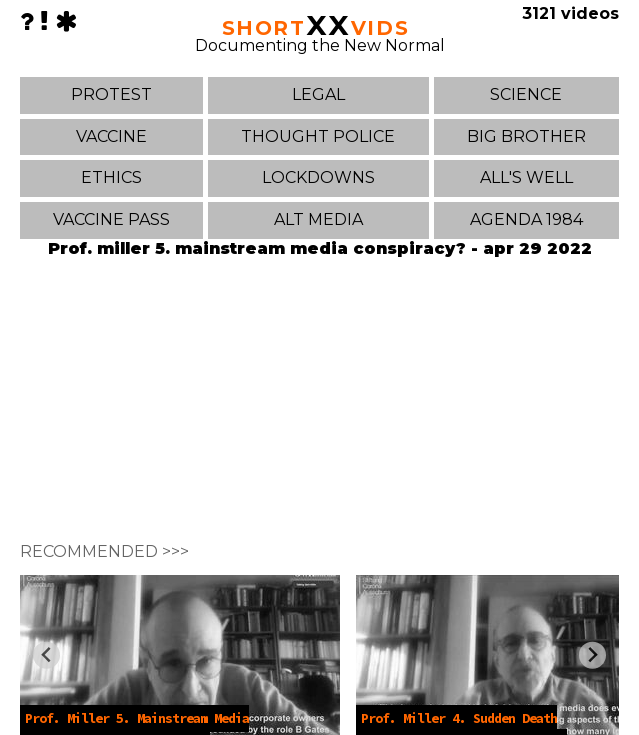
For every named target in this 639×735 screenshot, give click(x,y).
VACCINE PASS (111, 219)
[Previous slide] (46, 655)
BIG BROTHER (526, 136)
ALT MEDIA (318, 219)
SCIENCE (526, 94)
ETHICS (111, 177)
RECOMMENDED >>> (104, 551)
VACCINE (111, 136)
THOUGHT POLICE (318, 136)
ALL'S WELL (526, 177)
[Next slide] (592, 655)
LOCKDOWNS (318, 177)
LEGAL (318, 94)
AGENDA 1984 (526, 219)
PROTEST (111, 94)
